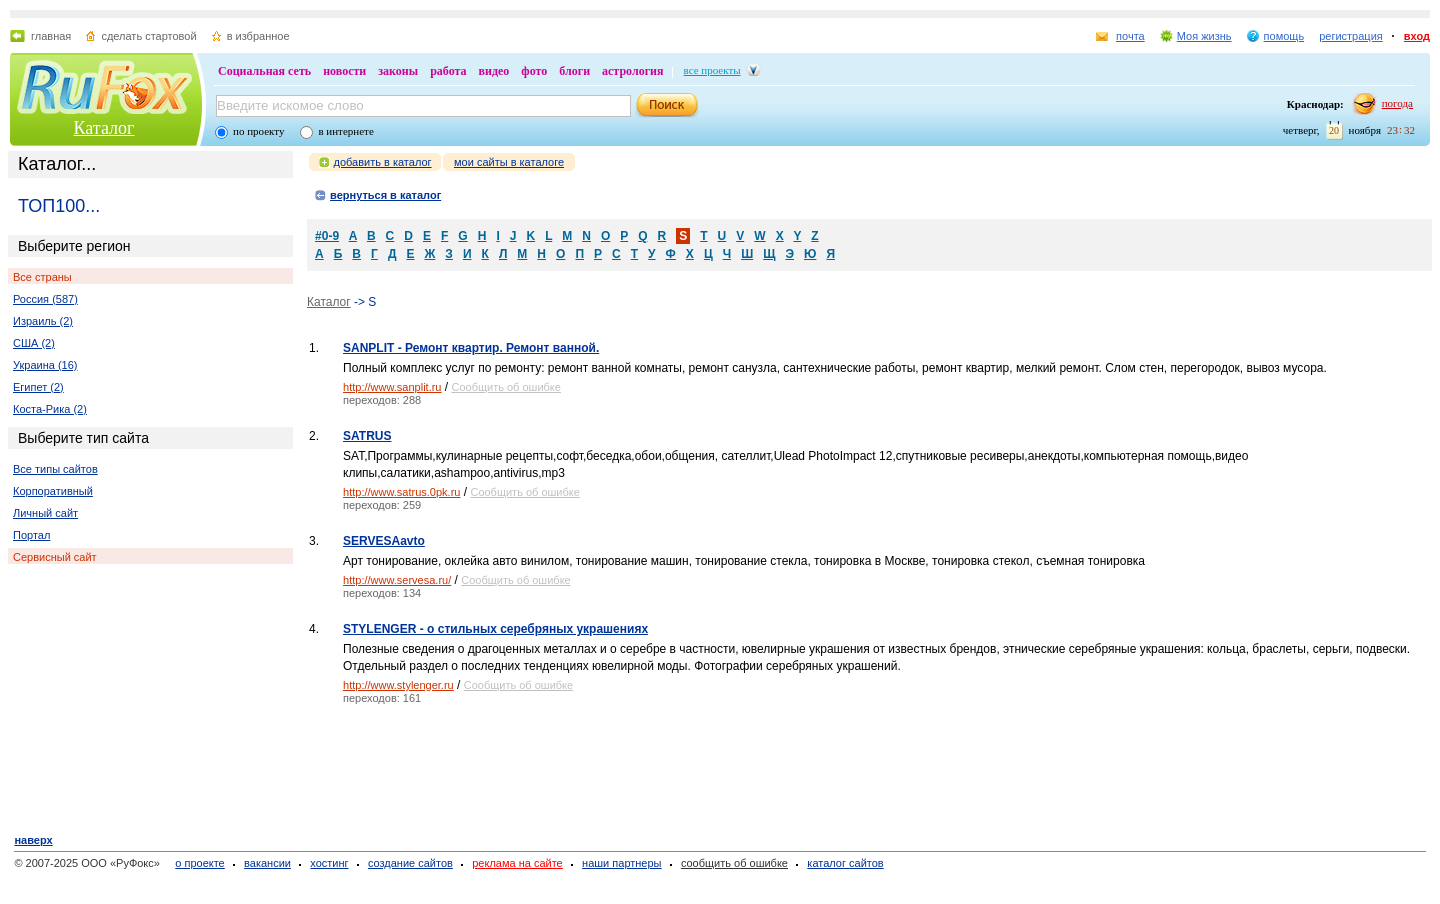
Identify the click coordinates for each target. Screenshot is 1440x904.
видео (494, 71)
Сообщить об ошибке (505, 387)
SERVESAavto (384, 541)
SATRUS (367, 436)
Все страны (42, 277)
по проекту (258, 131)
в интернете (345, 131)
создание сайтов (410, 863)
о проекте (199, 863)
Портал (31, 535)
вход (1417, 36)
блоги (574, 71)
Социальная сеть (264, 71)
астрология (632, 71)
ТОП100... (59, 206)
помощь (1284, 36)
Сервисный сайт (55, 557)
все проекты (712, 70)
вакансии (267, 863)
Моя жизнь (1204, 36)
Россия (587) (45, 299)
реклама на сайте (517, 863)
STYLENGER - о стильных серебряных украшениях (495, 629)
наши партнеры (621, 863)
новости (344, 71)
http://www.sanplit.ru (392, 387)
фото (534, 71)
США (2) (34, 343)
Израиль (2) (43, 321)
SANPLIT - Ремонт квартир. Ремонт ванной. (471, 348)
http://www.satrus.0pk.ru (401, 492)
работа (448, 71)
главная (51, 36)
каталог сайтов (845, 863)
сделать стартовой (148, 36)
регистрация (1351, 36)
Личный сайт (45, 513)
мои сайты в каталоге (509, 162)
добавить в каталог (383, 162)
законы (398, 71)
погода (1397, 103)
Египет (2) (38, 387)
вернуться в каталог (385, 195)
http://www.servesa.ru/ (397, 580)
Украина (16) (45, 365)
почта (1130, 36)
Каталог (104, 128)
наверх (33, 840)
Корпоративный (53, 491)
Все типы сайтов (55, 469)
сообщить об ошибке (734, 863)
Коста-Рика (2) (50, 409)
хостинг (329, 863)
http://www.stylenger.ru (398, 685)
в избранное (258, 36)
